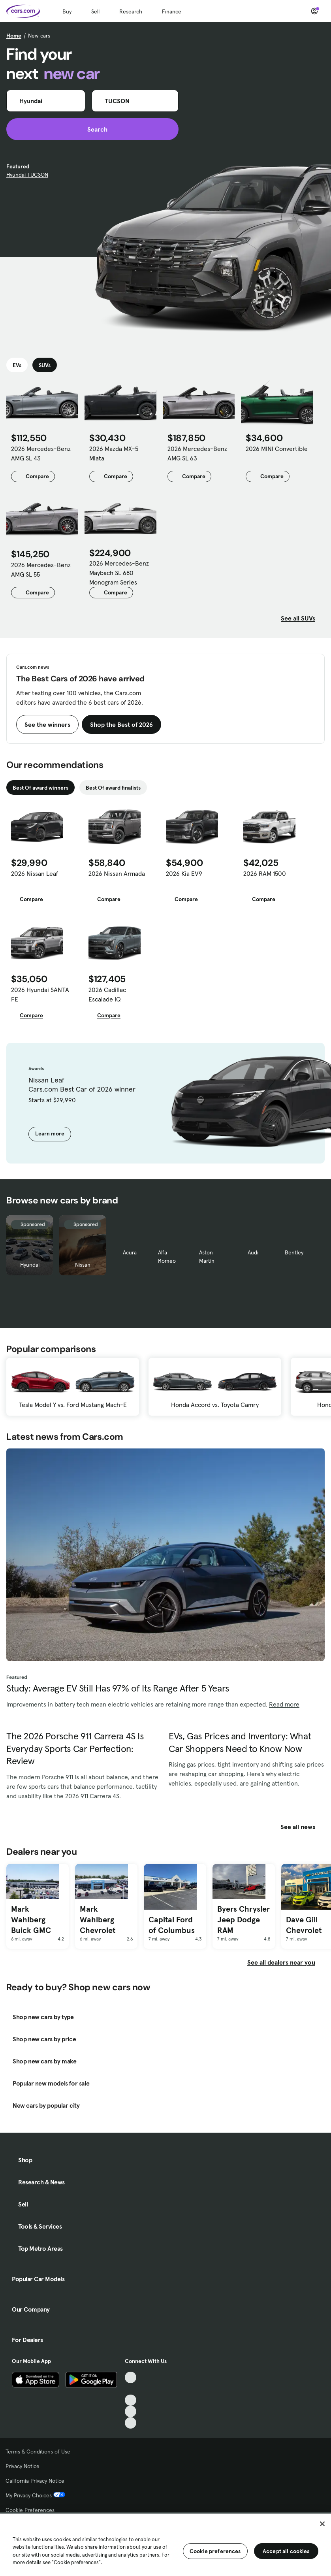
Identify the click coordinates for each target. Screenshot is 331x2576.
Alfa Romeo (167, 1256)
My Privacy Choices (35, 2495)
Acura (130, 1252)
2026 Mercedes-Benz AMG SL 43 (41, 453)
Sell (95, 11)
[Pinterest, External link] (130, 2423)
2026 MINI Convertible (277, 449)
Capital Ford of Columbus (172, 1924)
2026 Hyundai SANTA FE (40, 994)
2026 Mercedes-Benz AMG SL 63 (197, 453)
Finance (171, 11)
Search (92, 129)
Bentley (294, 1252)
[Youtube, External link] (130, 2400)
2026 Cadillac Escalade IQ (107, 994)
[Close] (322, 2524)
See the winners (47, 724)
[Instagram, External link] (130, 2411)
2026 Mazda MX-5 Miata (113, 453)
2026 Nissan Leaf (34, 873)
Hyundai (29, 1264)
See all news (302, 1827)
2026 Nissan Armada (116, 873)
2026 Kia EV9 (184, 873)
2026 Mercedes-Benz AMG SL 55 (41, 569)
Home (13, 35)
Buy (66, 11)
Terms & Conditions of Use (38, 2451)
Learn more (49, 1133)
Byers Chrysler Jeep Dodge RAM (243, 1919)
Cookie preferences (215, 2551)
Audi (253, 1252)
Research (130, 11)
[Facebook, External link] (130, 2389)
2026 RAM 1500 (264, 873)
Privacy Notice (22, 2466)
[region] (165, 2544)
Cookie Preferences (30, 2510)
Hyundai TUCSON (27, 174)
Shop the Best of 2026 (121, 724)
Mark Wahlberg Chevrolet (97, 1919)
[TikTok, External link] (130, 2377)
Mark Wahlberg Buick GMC (31, 1919)
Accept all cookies (286, 2551)
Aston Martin (206, 1256)
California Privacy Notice (35, 2480)
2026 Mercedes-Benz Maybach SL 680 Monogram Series (119, 572)
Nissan (82, 1264)
